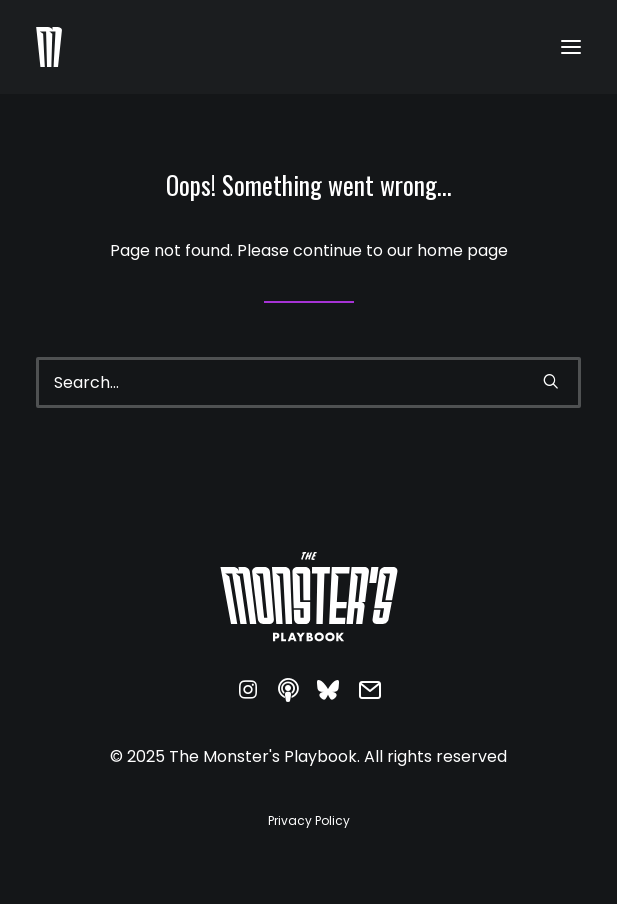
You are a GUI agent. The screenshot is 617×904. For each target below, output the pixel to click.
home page (462, 250)
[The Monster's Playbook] (49, 47)
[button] (571, 47)
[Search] (308, 382)
